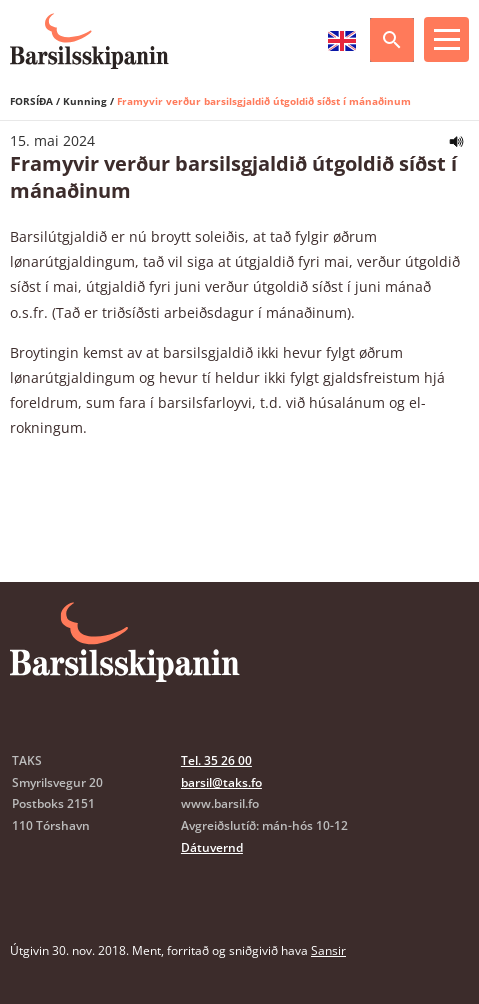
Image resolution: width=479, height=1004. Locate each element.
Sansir (328, 950)
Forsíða (31, 101)
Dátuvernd (212, 847)
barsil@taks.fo (221, 782)
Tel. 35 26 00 (216, 760)
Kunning (85, 101)
